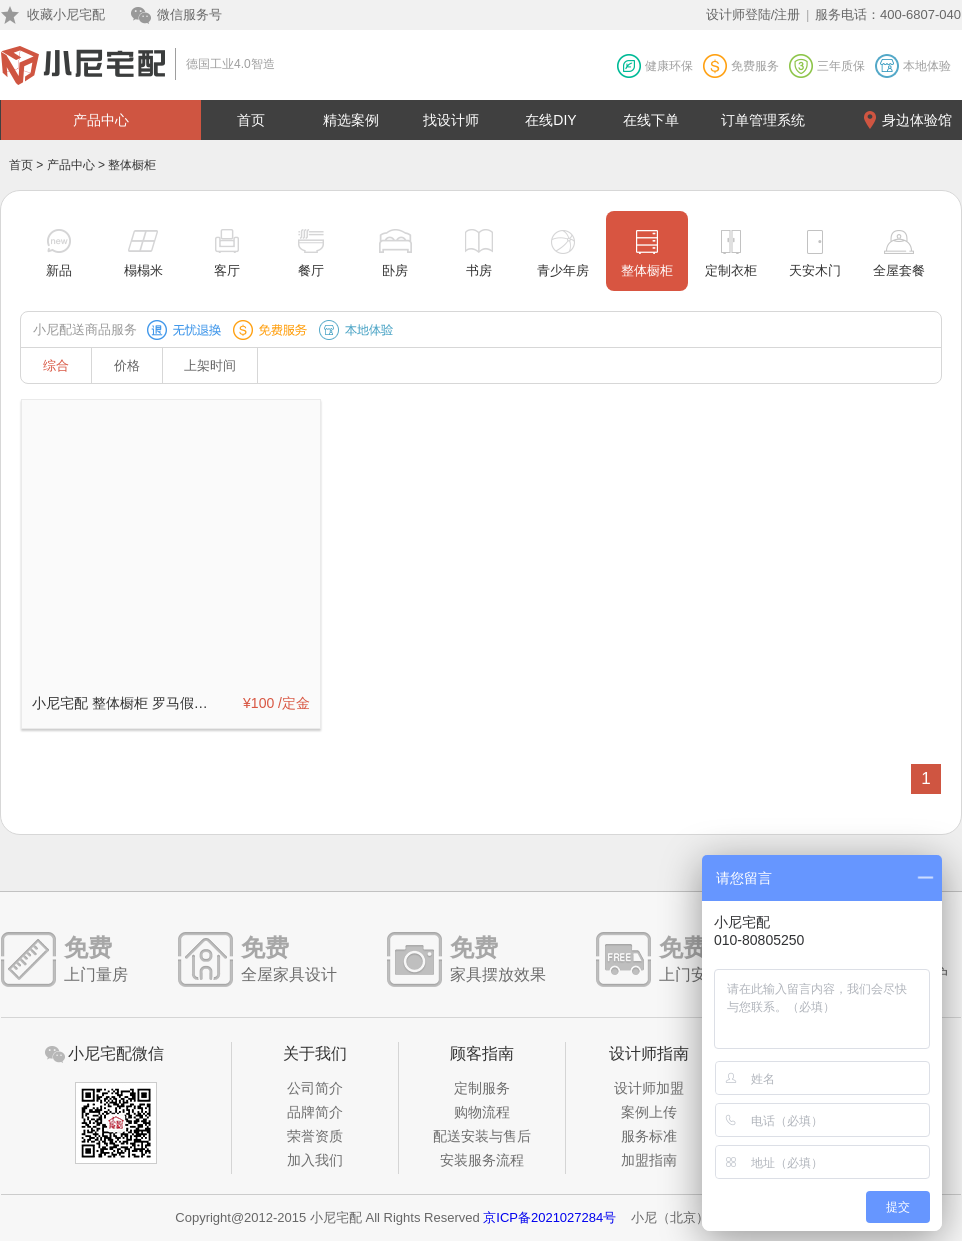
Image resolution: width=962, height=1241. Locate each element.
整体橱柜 (647, 270)
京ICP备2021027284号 (549, 1217)
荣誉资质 (315, 1136)
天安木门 (815, 270)
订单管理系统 (763, 120)
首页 (251, 120)
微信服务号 (189, 14)
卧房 (395, 270)
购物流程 (482, 1112)
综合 (56, 365)
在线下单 (651, 120)
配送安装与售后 (482, 1136)
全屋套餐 (899, 270)
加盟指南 (649, 1160)
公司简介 (315, 1088)
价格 (127, 365)
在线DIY (550, 120)
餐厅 (311, 270)
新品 (59, 270)
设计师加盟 (649, 1088)
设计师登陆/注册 (753, 14)
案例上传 (649, 1112)
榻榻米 (143, 270)
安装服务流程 (482, 1160)
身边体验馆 (917, 120)
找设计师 (451, 120)
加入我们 (315, 1160)
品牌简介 (315, 1112)
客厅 (227, 270)
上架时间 (210, 365)
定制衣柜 (731, 270)
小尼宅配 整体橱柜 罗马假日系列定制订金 (126, 703)
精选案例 (351, 120)
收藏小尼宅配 (66, 14)
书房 (479, 270)
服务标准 (649, 1136)
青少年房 (563, 270)
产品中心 (101, 120)
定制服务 (482, 1088)
